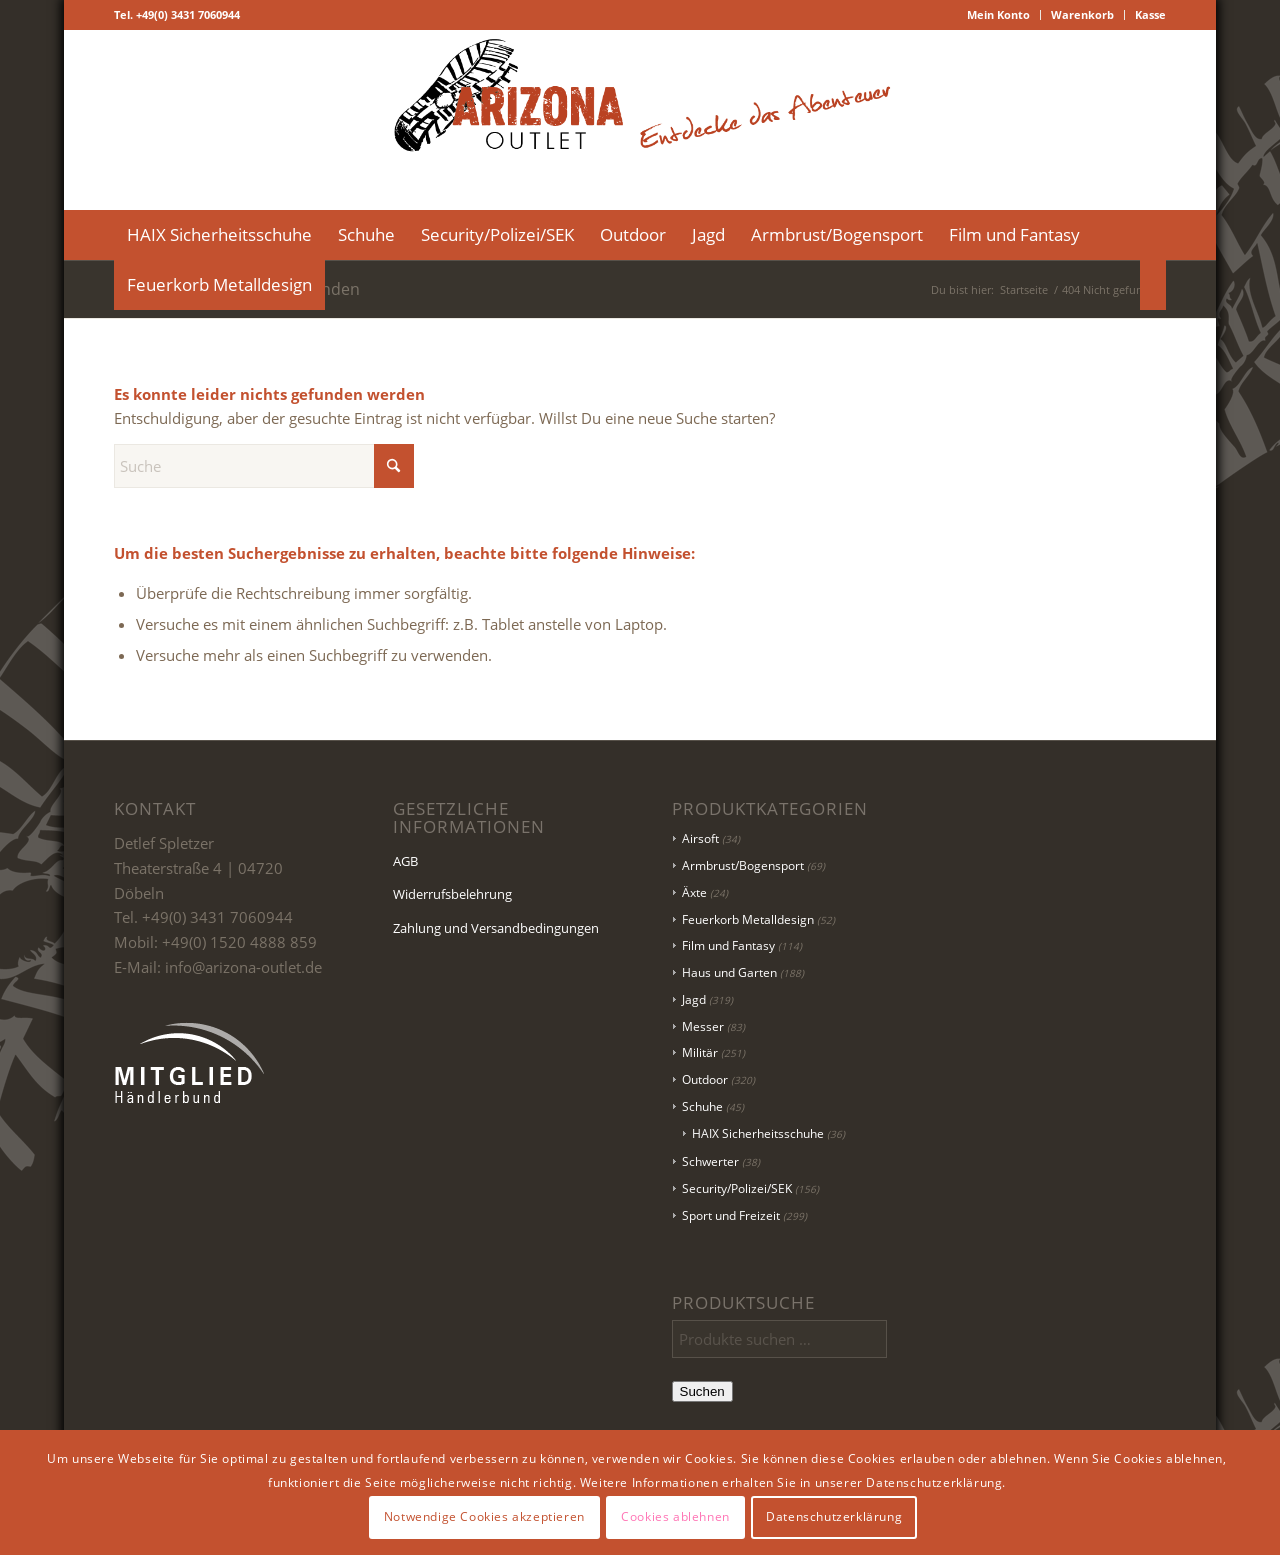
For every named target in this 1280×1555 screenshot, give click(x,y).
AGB (405, 861)
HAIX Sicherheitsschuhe (758, 1133)
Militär (700, 1052)
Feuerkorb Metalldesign (748, 919)
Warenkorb (1082, 14)
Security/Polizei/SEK (737, 1188)
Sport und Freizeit (731, 1215)
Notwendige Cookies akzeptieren (484, 1516)
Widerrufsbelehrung (452, 894)
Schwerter (710, 1161)
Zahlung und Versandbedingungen (496, 928)
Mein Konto (998, 14)
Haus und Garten (729, 972)
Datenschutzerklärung (834, 1516)
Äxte (694, 892)
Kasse (1150, 14)
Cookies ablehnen (675, 1516)
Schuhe (702, 1106)
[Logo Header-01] (640, 120)
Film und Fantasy (728, 945)
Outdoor (705, 1079)
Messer (703, 1026)
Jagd (694, 999)
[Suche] (1153, 285)
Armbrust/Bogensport (743, 865)
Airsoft (700, 838)
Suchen (702, 1391)
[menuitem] (999, 15)
